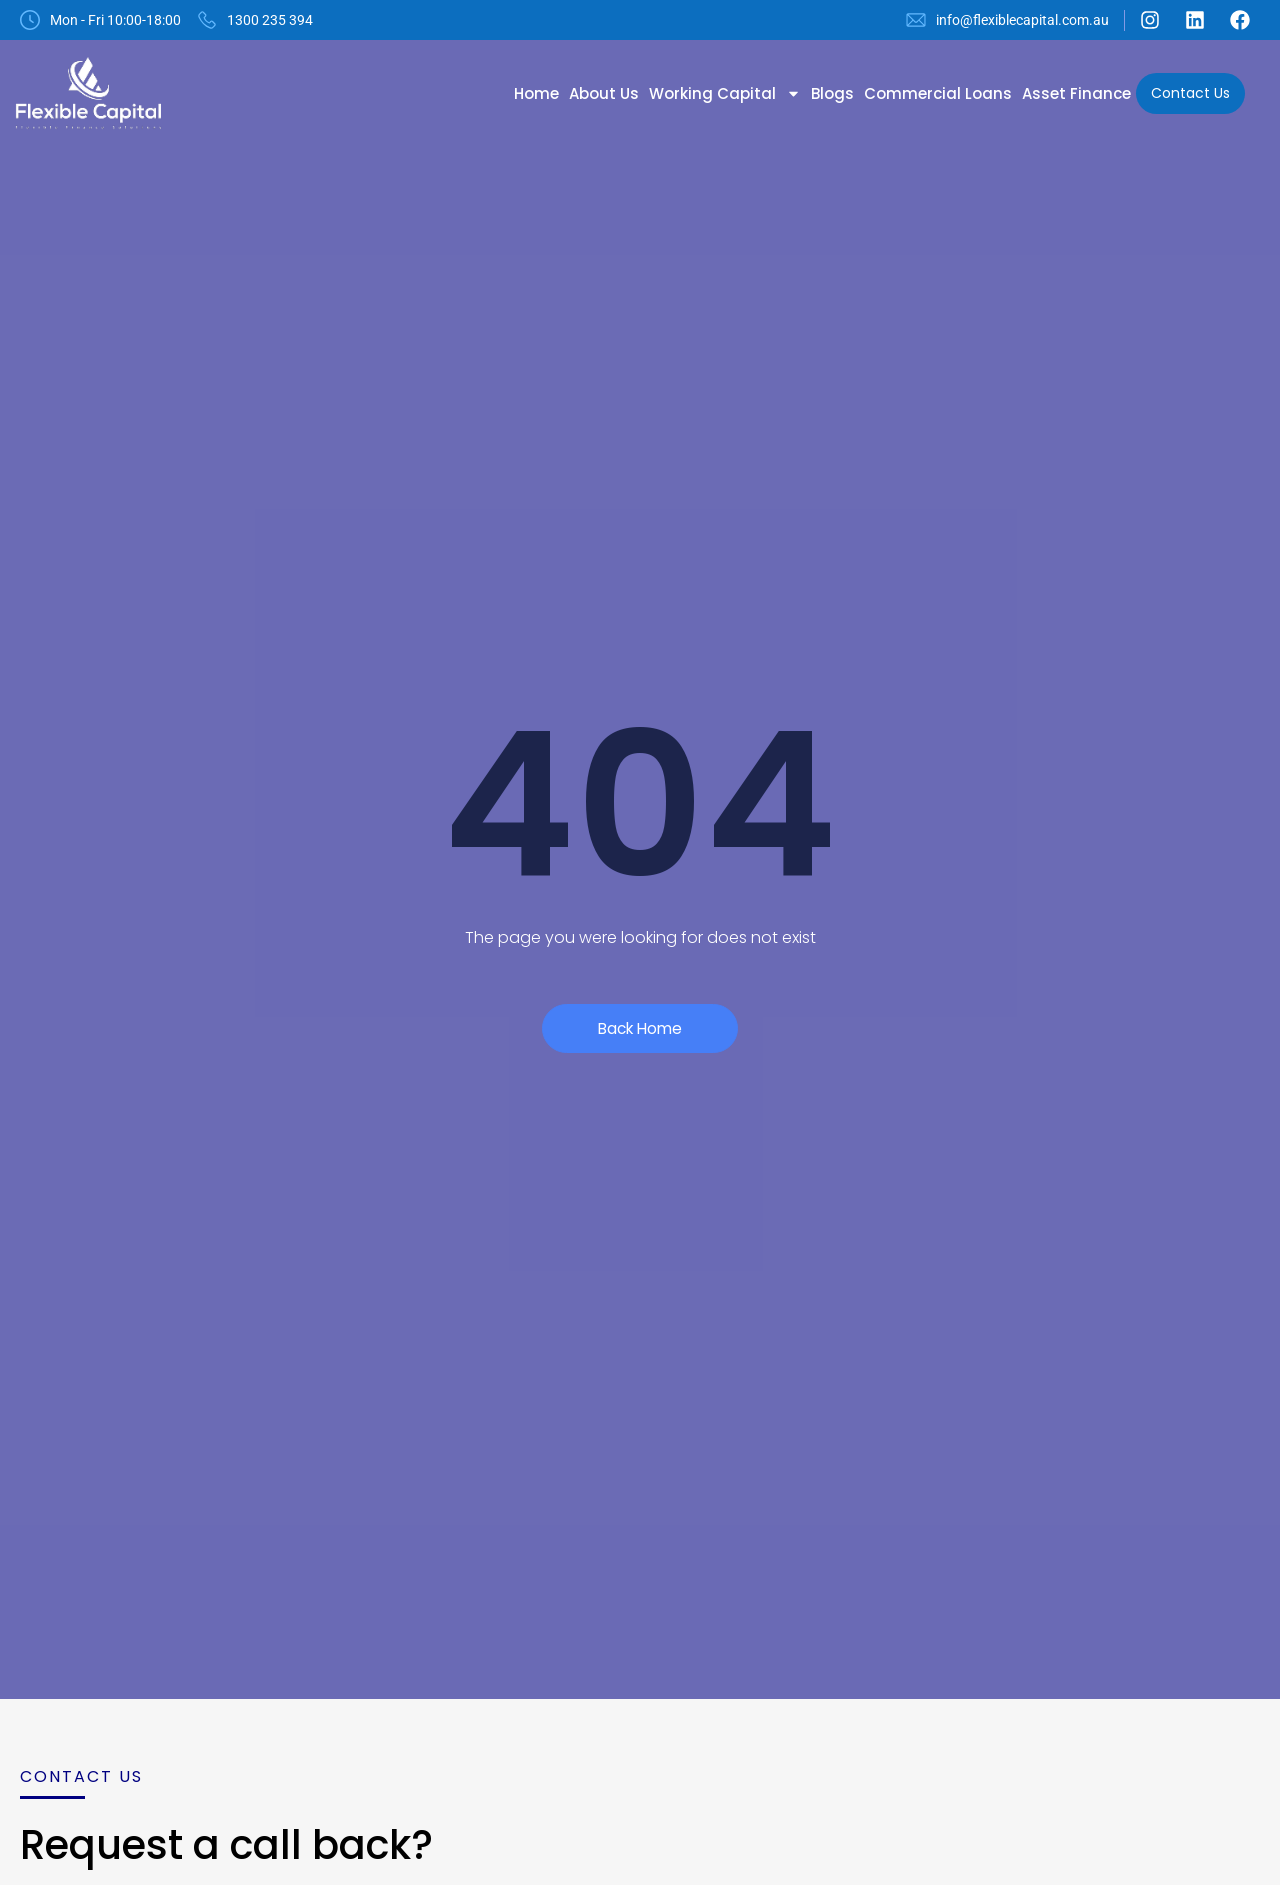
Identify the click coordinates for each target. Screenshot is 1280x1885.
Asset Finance (1076, 93)
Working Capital (725, 93)
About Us (604, 93)
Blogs (832, 93)
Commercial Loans (938, 93)
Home (536, 93)
